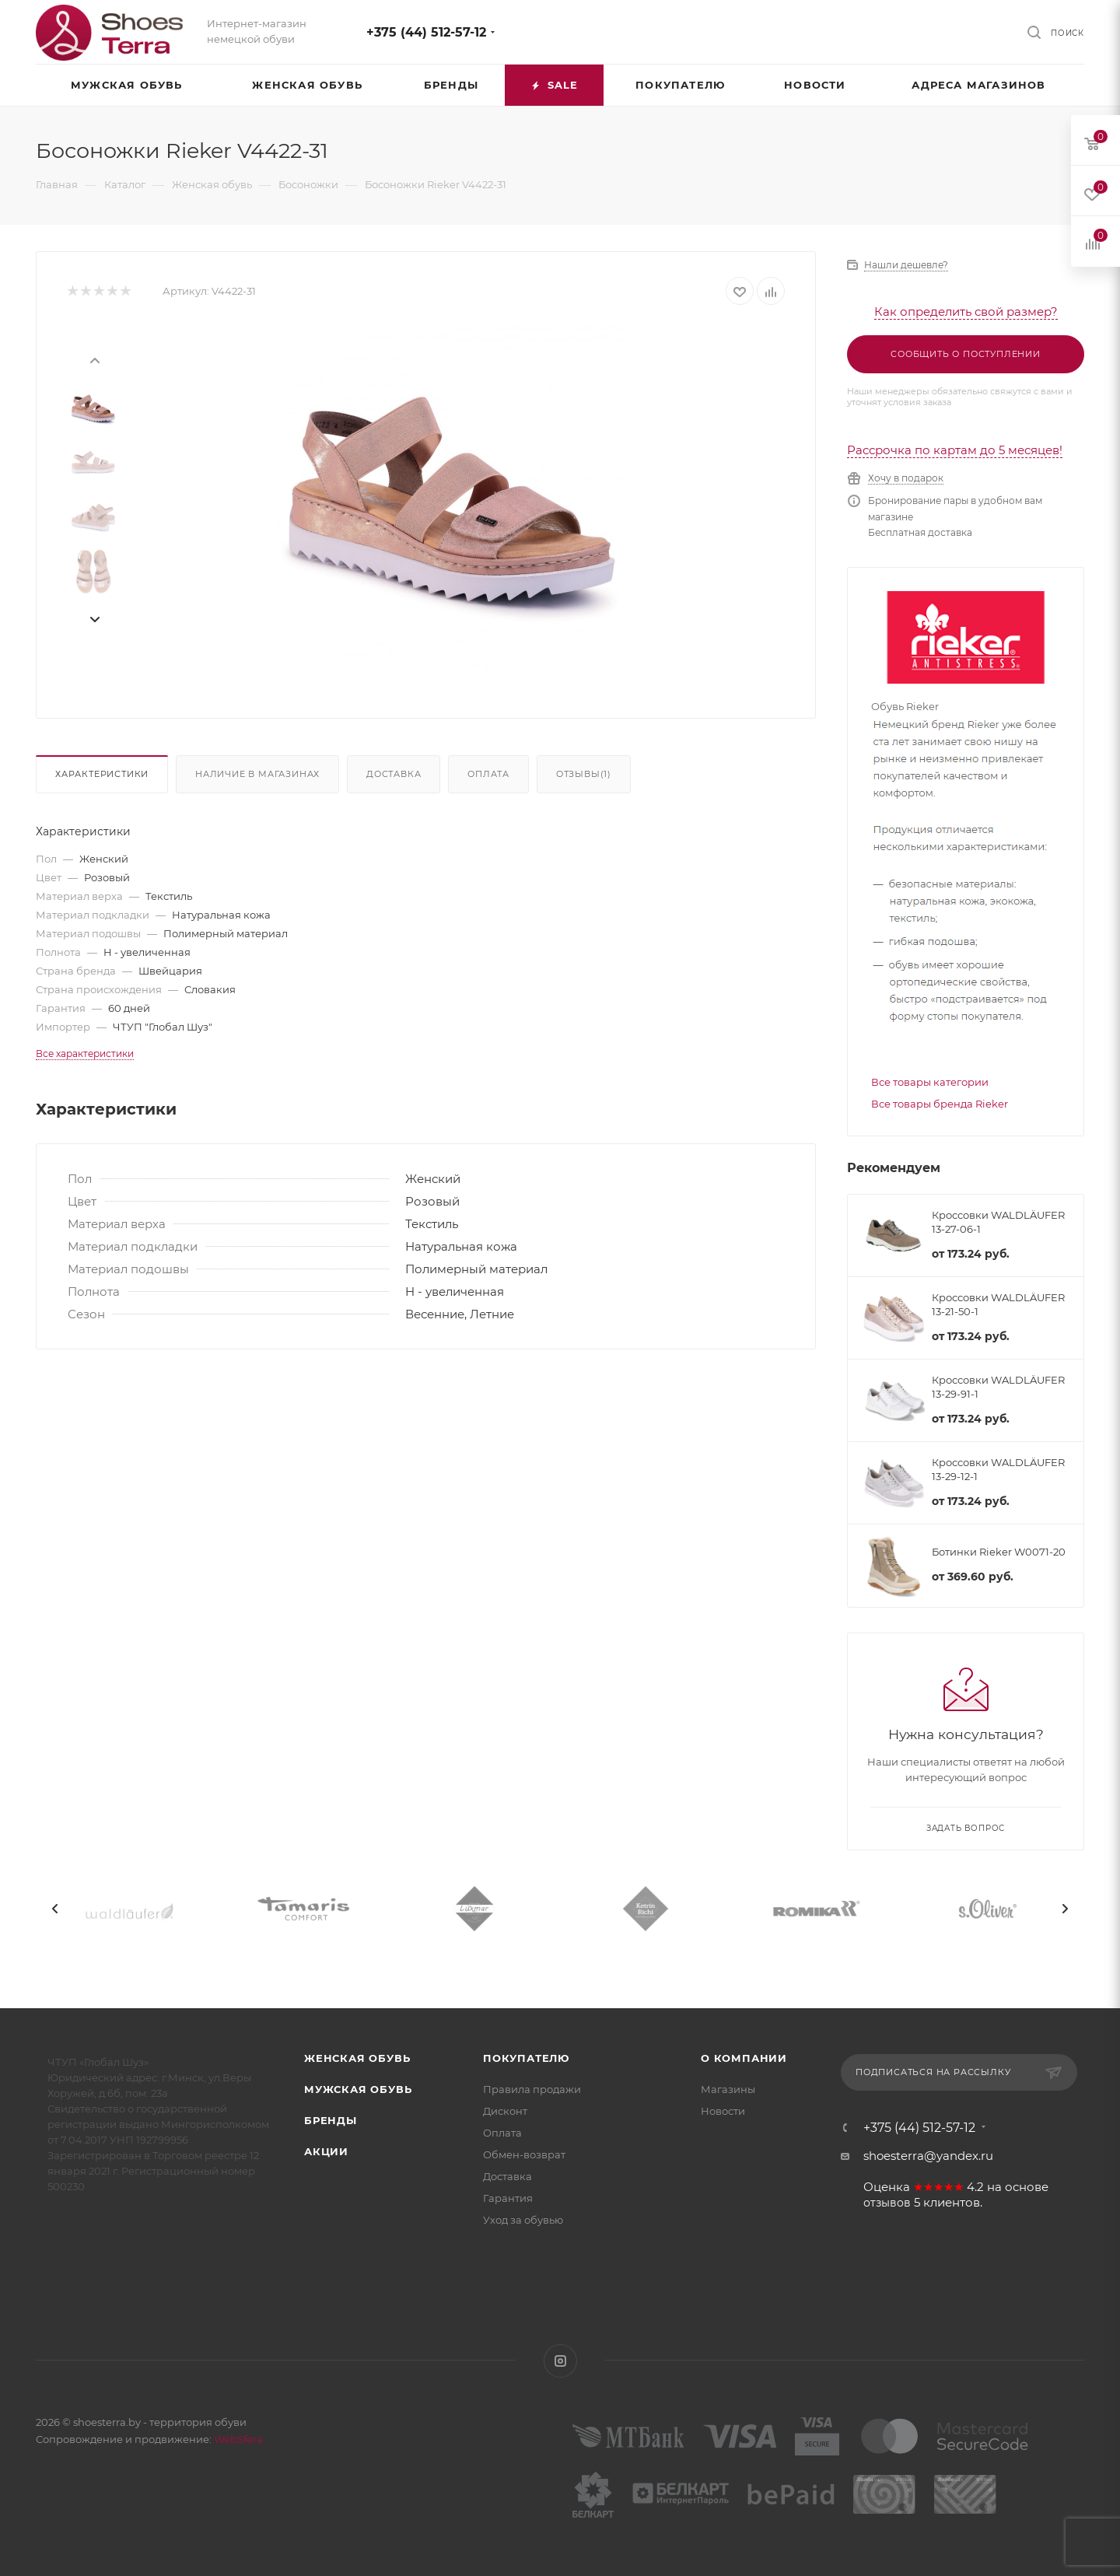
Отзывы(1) (583, 773)
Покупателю (526, 2058)
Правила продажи (532, 2089)
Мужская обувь (357, 2089)
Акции (326, 2151)
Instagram (560, 2361)
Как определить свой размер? (966, 311)
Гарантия (508, 2198)
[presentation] (94, 359)
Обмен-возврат (524, 2154)
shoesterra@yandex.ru (928, 2155)
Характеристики (102, 773)
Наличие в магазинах (257, 773)
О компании (744, 2058)
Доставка (393, 773)
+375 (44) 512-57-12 (426, 32)
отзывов (887, 2203)
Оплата (488, 773)
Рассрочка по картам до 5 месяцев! (954, 450)
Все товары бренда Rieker (939, 1103)
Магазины (728, 2089)
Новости (723, 2111)
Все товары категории (930, 1082)
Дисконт (505, 2111)
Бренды (330, 2120)
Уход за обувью (523, 2220)
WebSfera (237, 2439)
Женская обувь (357, 2058)
